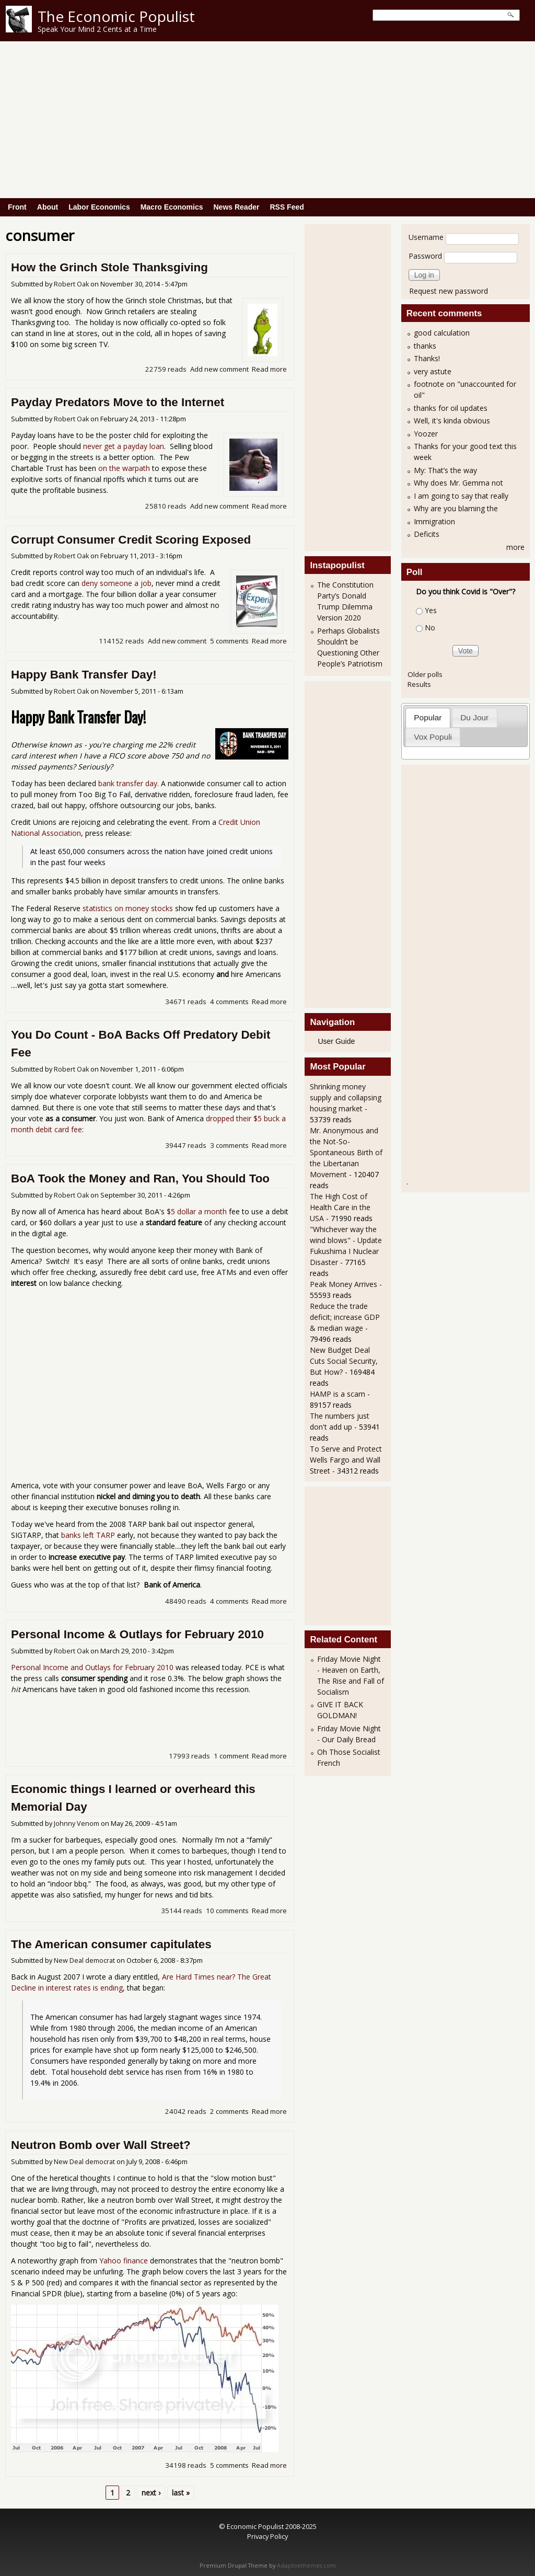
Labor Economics (99, 207)
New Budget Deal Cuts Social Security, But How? (344, 1361)
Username (426, 237)
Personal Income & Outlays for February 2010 (137, 1634)
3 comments (229, 1145)
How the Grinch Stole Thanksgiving (109, 267)
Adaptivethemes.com (306, 2565)
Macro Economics (172, 207)
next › (151, 2493)
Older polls (425, 674)
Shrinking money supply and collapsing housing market (345, 1097)
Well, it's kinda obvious (452, 421)
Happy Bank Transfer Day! (84, 674)
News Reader (237, 207)
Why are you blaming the (456, 508)
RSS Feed (287, 207)
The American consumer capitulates (111, 1944)
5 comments (229, 641)
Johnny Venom (76, 1823)
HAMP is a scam (337, 1394)
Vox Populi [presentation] (433, 736)
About (47, 207)
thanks (425, 346)
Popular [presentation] (427, 717)
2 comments (229, 2111)
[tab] (427, 717)
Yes (431, 610)
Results (419, 684)
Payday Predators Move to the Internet (117, 402)
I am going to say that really (461, 496)
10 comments (227, 1910)
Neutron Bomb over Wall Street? (101, 2145)
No (430, 627)
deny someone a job (117, 583)
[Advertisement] (267, 120)
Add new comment (219, 369)
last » (181, 2493)
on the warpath (124, 468)
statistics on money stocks (128, 908)
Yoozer (426, 434)
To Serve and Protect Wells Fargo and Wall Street (346, 1460)
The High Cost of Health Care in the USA (340, 1207)
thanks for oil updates (450, 408)
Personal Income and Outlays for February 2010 (92, 1667)
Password (425, 256)
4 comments (229, 1001)
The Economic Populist (116, 16)
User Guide (336, 1041)
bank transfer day (127, 783)
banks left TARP (88, 1535)
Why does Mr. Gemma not (458, 483)
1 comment (231, 1756)
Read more (269, 369)
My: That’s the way (445, 470)
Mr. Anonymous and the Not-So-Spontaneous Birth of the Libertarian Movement (346, 1152)
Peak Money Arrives (343, 1284)
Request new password (448, 291)
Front (17, 207)
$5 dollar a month (197, 1211)
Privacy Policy (267, 2536)
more (515, 547)
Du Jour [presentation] (474, 717)
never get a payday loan (123, 446)
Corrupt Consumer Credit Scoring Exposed (131, 539)
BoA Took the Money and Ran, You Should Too (140, 1178)
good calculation (442, 333)
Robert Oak (71, 284)
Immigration (434, 521)
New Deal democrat (84, 1960)
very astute (432, 371)
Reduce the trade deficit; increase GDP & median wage (345, 1317)
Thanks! (427, 358)
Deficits (426, 534)
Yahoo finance (123, 2261)
